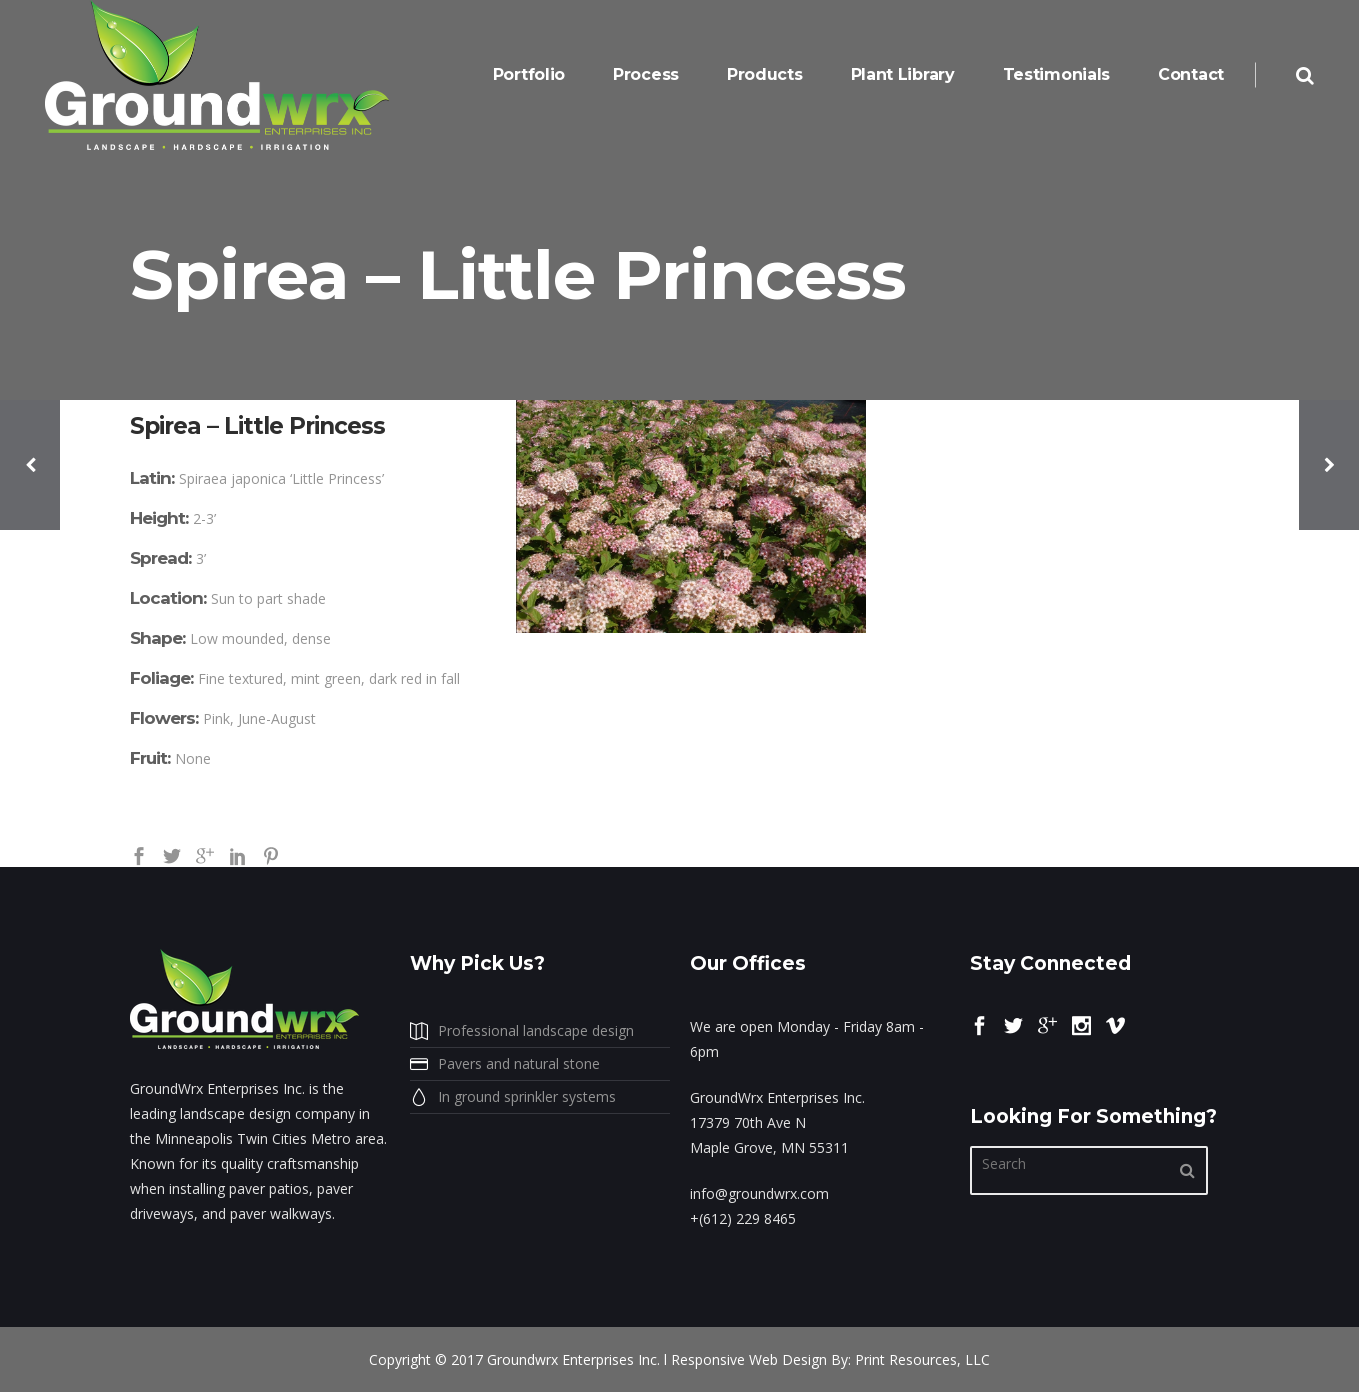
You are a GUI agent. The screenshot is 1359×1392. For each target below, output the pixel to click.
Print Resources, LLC (922, 1359)
